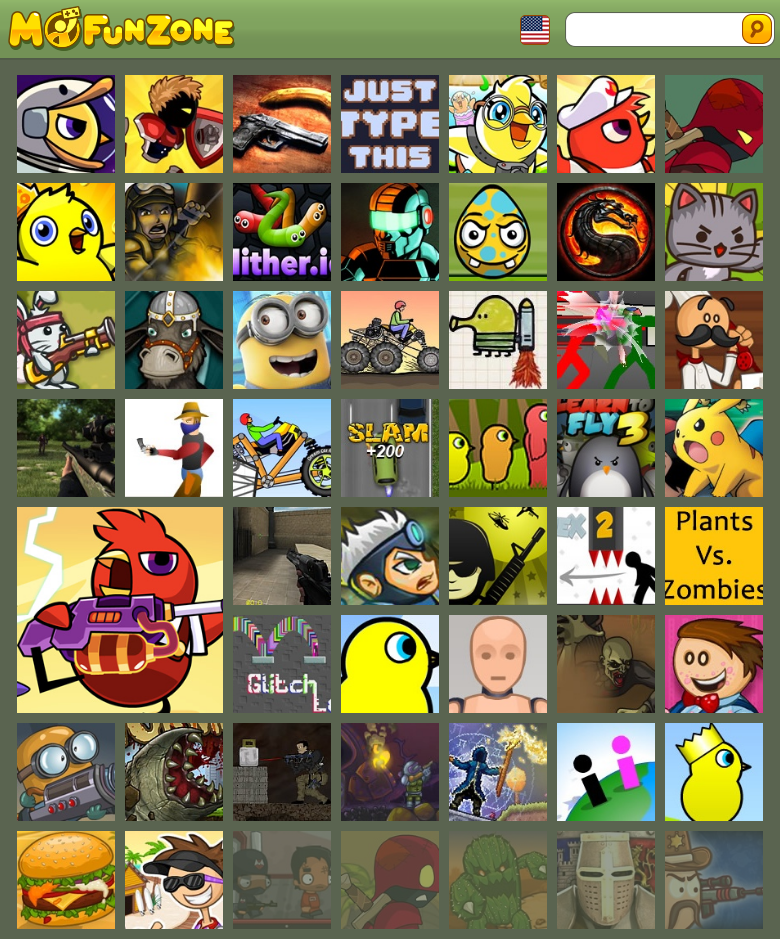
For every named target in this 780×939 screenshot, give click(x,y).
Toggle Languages (535, 30)
